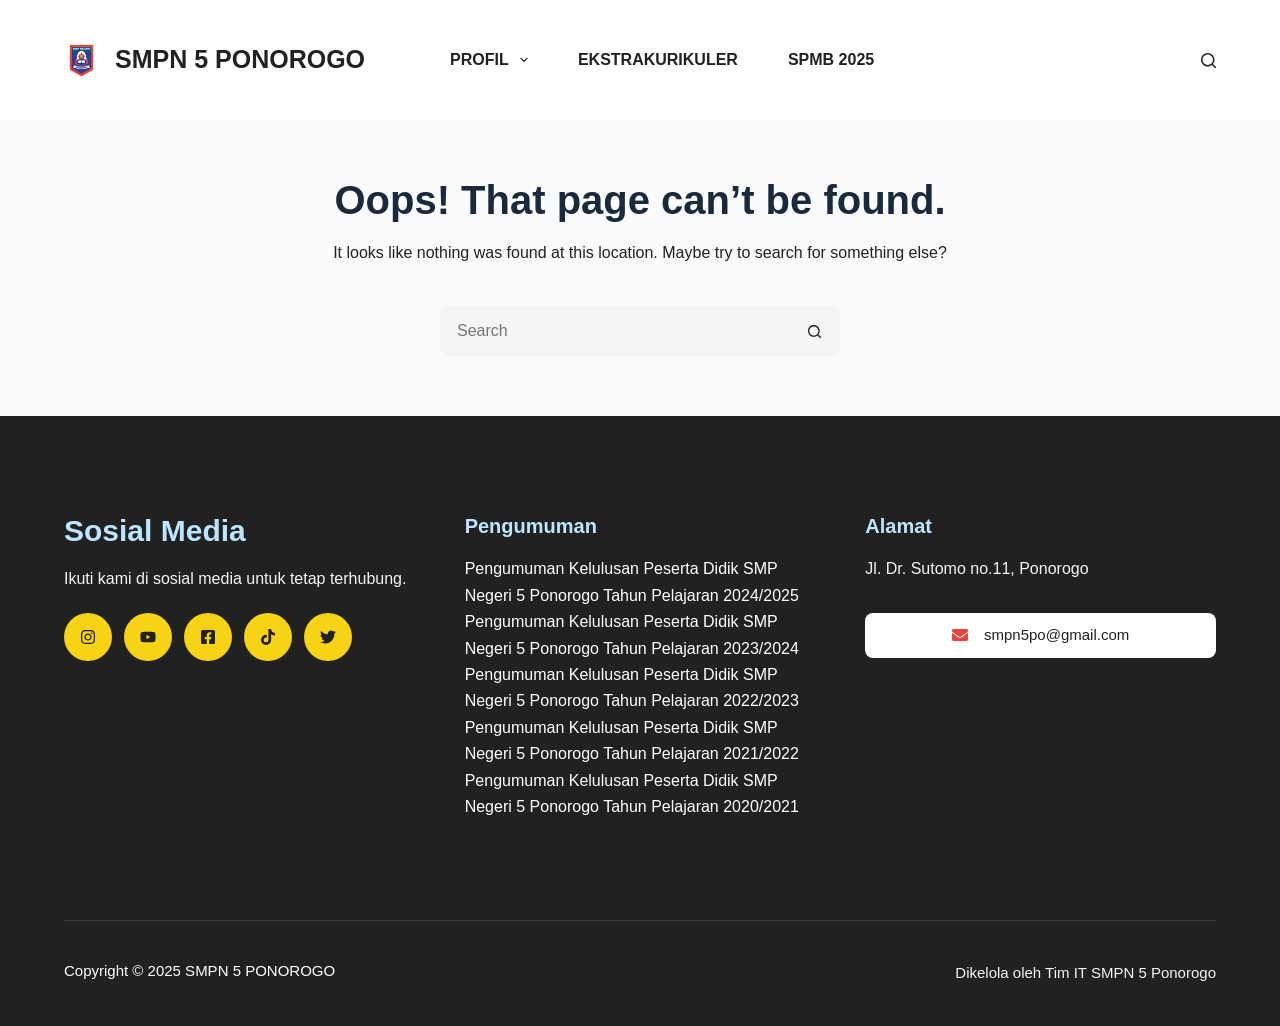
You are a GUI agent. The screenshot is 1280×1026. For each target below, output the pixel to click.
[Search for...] (615, 331)
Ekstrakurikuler (658, 59)
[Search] (1208, 60)
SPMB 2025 (831, 59)
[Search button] (815, 331)
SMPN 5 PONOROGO (240, 59)
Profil (493, 60)
